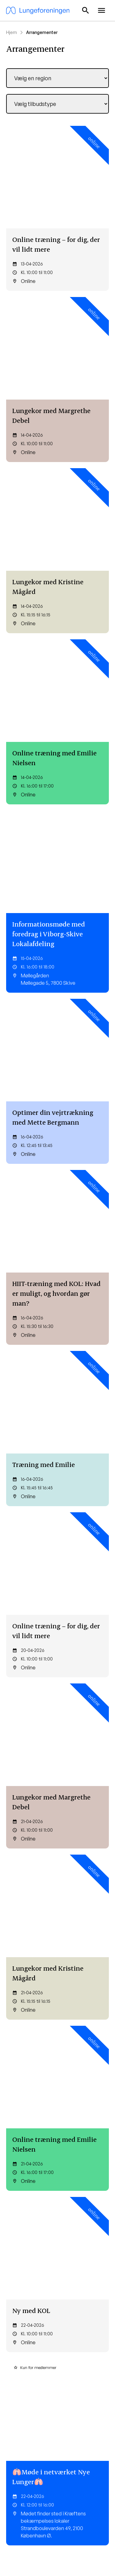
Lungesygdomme (79, 2353)
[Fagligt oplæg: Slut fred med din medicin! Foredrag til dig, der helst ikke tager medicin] (57, 1810)
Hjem (11, 32)
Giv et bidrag (74, 2412)
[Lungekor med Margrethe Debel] (57, 225)
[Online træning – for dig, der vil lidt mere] (57, 157)
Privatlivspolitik (40, 2544)
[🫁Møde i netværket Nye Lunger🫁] (57, 1067)
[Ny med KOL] (57, 992)
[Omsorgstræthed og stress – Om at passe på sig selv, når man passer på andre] (57, 1458)
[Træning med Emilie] (57, 659)
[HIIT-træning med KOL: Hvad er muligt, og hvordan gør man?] (57, 591)
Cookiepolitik (76, 2544)
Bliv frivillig (71, 2423)
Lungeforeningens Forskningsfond (25, 2437)
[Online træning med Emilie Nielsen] (57, 363)
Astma (68, 2331)
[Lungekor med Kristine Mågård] (57, 294)
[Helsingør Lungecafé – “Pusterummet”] (57, 1249)
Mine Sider (31, 2292)
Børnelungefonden (25, 2423)
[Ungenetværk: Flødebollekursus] (57, 1668)
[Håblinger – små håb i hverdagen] (57, 1600)
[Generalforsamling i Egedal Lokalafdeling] (57, 1531)
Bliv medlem (33, 2252)
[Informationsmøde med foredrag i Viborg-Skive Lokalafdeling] (57, 440)
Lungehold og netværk (29, 2359)
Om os (13, 2412)
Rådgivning (17, 2331)
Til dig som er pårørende (20, 2345)
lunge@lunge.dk (39, 2230)
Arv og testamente (80, 2434)
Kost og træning (22, 2320)
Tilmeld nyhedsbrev (81, 2320)
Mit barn (69, 2342)
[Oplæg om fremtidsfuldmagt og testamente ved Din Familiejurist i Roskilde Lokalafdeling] (57, 1160)
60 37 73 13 (29, 2216)
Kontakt (14, 2401)
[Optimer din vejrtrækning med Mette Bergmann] (57, 517)
